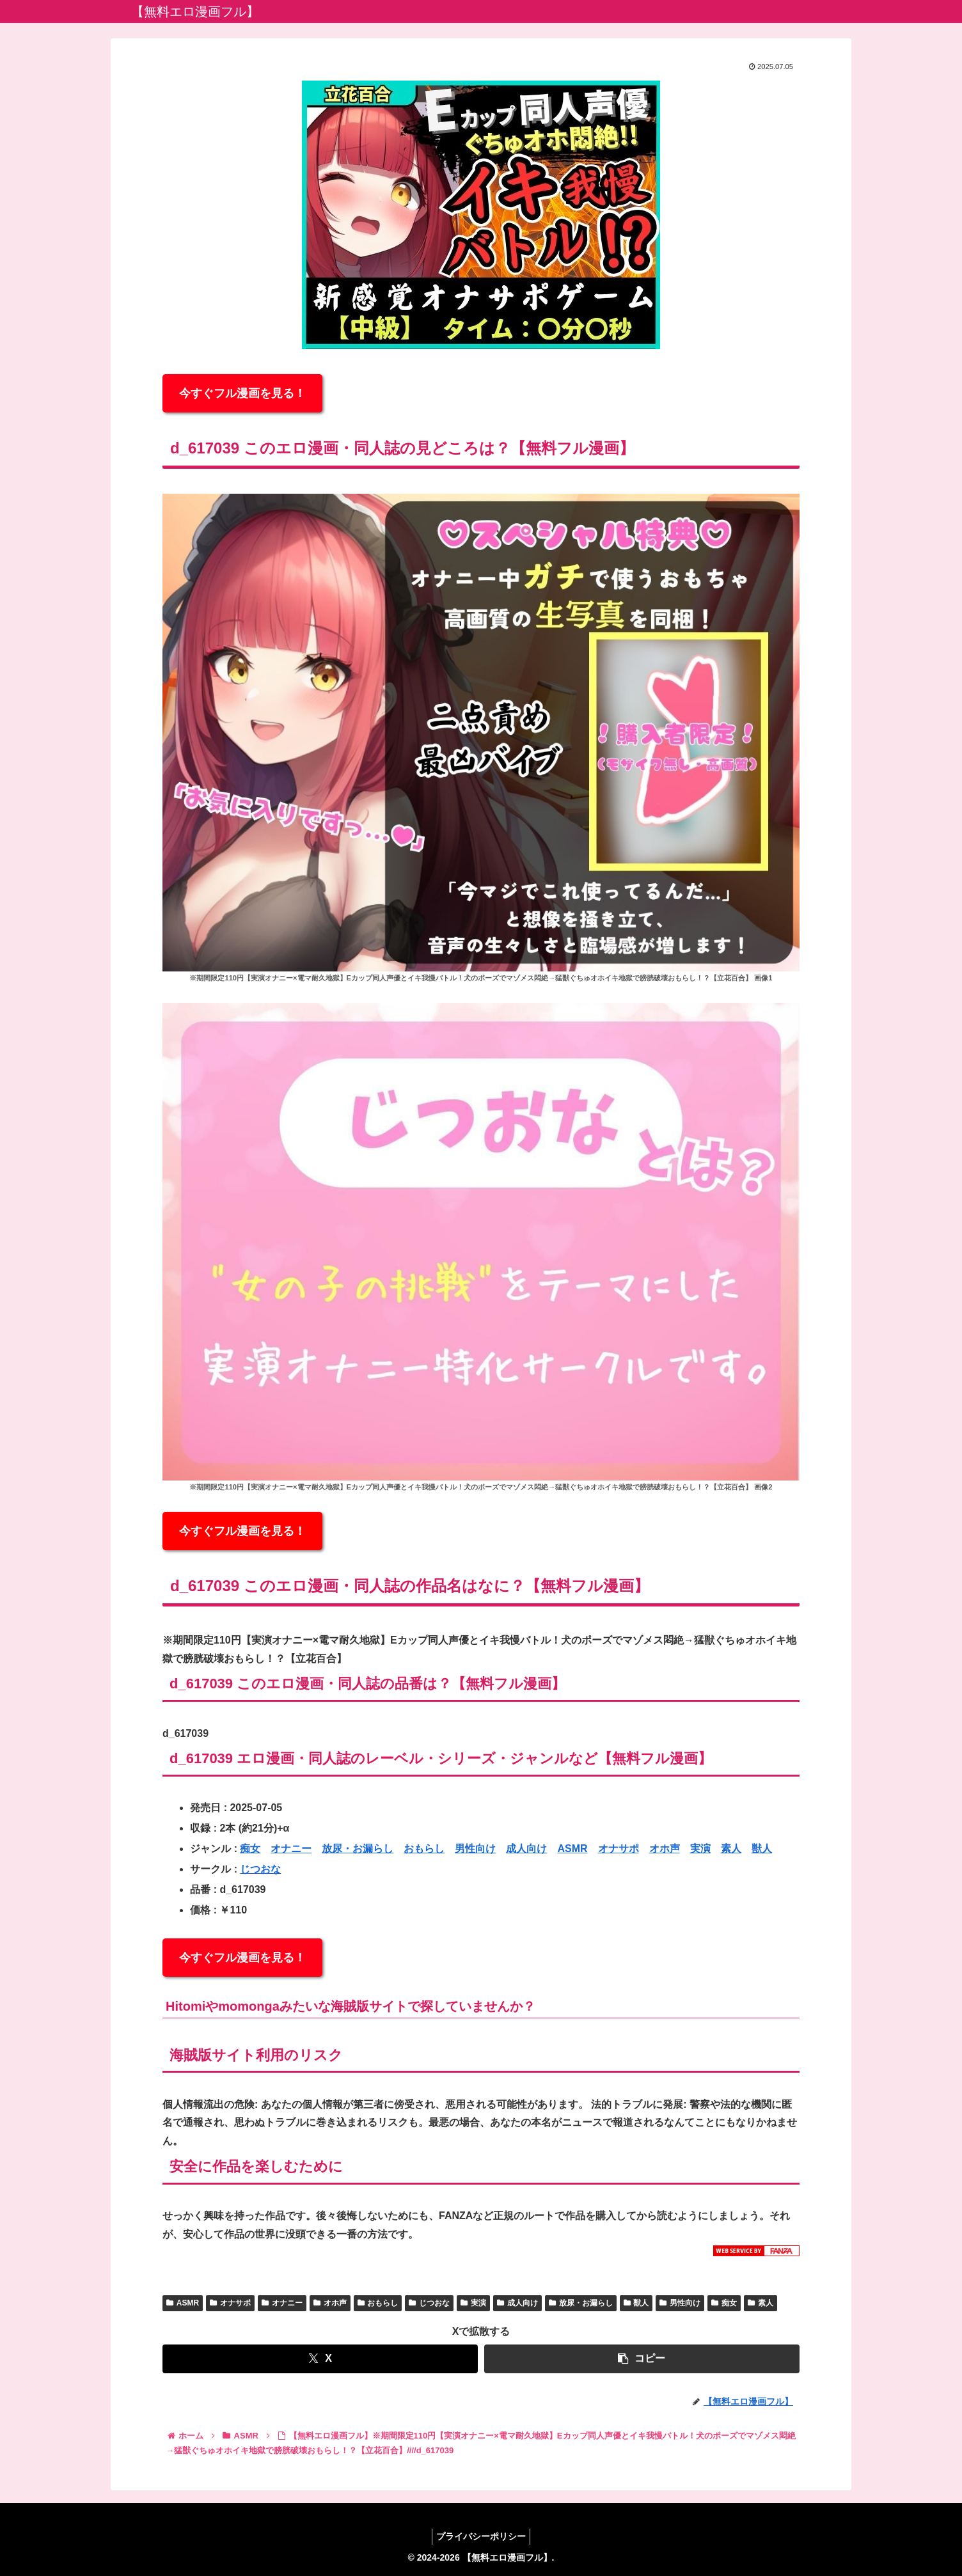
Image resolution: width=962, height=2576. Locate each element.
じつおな (260, 1869)
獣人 (762, 1848)
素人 (731, 1848)
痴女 (250, 1848)
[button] (642, 2358)
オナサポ (618, 1848)
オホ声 (664, 1848)
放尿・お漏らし (357, 1848)
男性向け (475, 1848)
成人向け (526, 1848)
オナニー (291, 1848)
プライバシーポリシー (481, 2536)
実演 (700, 1848)
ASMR (572, 1848)
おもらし (424, 1848)
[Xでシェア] (320, 2358)
